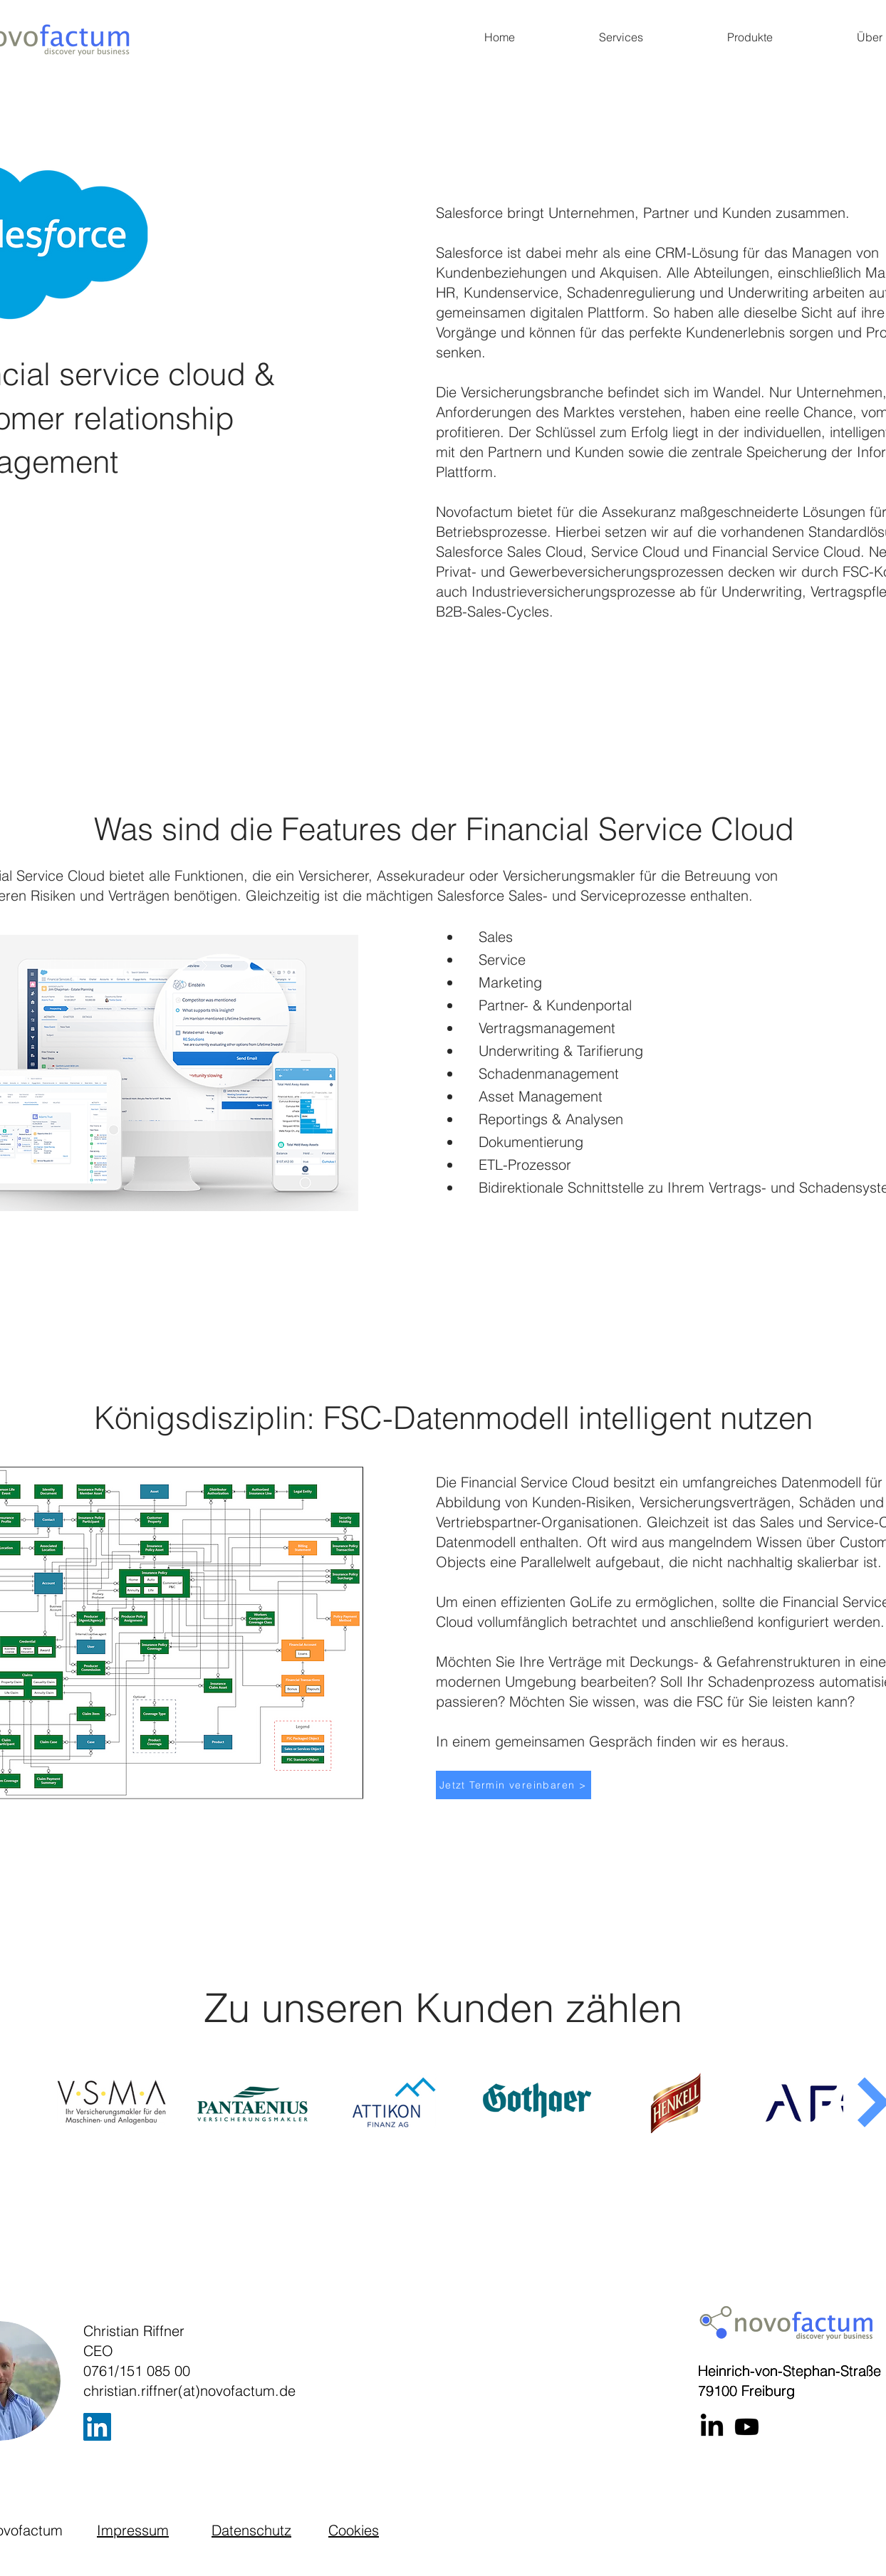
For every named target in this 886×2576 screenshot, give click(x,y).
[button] (621, 37)
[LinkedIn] (97, 2427)
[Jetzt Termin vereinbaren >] (513, 1785)
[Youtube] (747, 2427)
